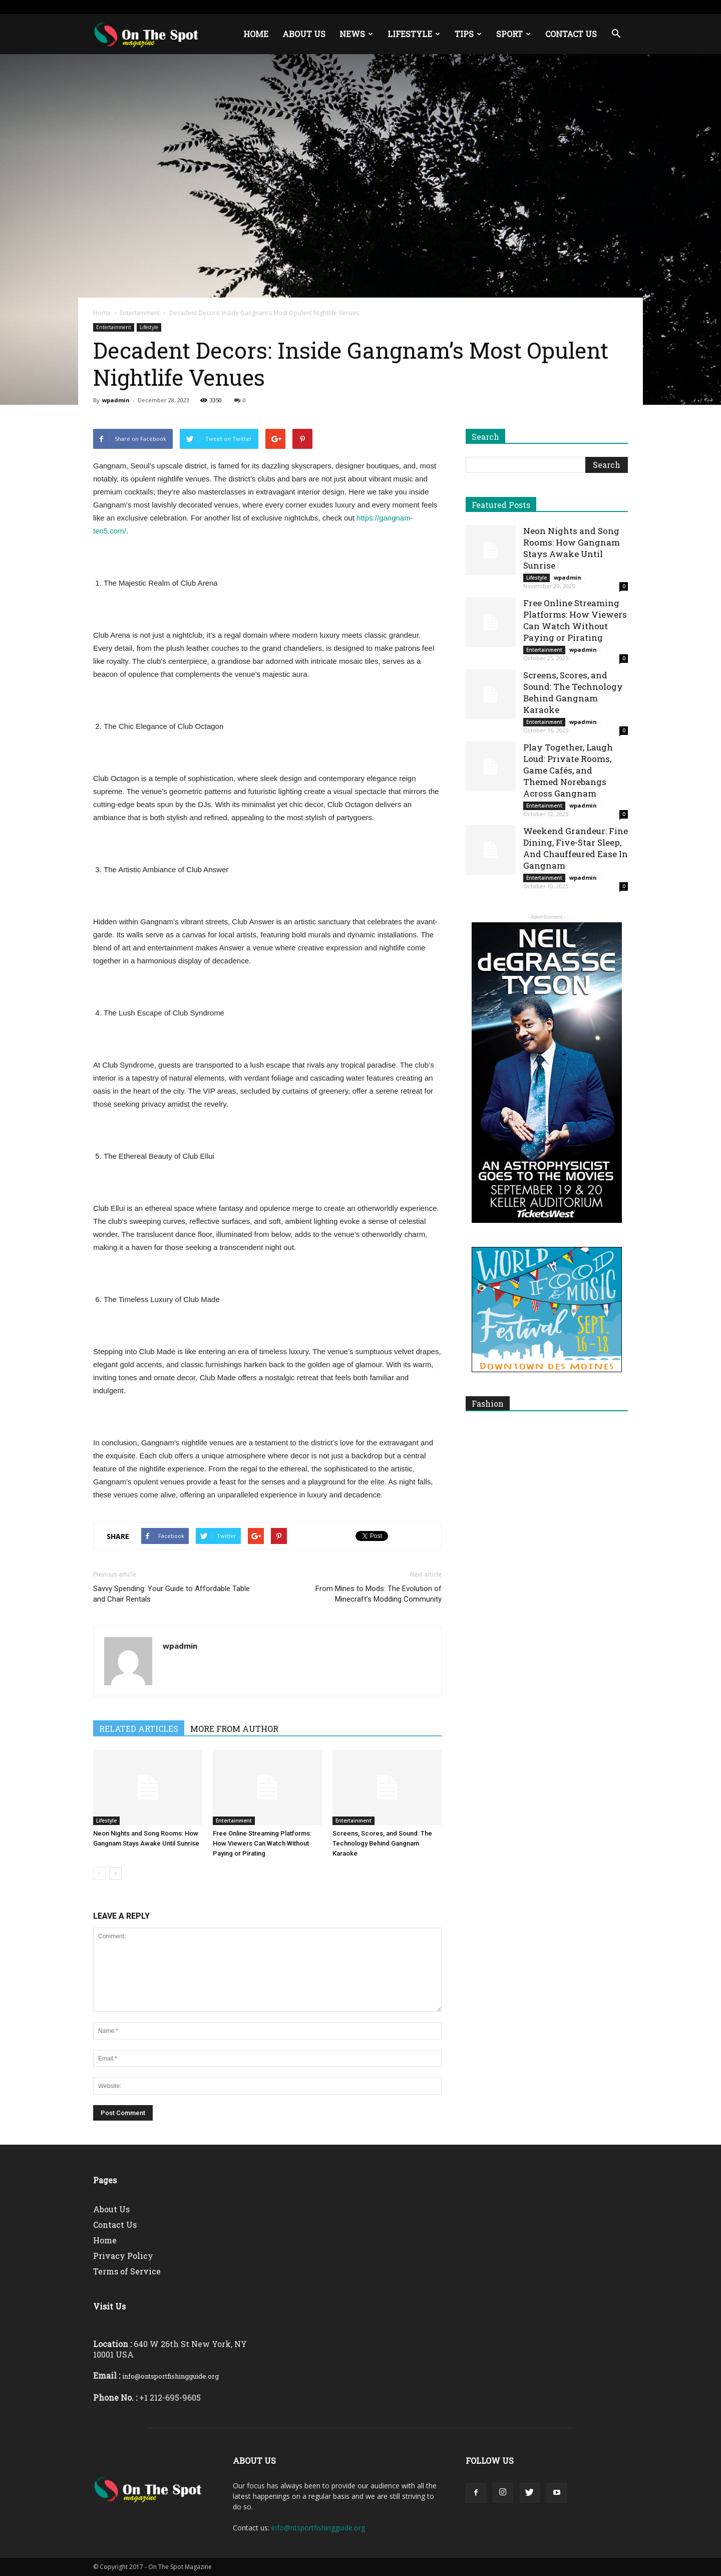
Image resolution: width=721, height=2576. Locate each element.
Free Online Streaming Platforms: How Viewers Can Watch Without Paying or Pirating (262, 1843)
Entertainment (140, 313)
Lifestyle (414, 34)
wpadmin (116, 400)
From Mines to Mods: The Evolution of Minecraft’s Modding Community (378, 1594)
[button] (616, 34)
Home (255, 34)
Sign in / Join (189, 7)
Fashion (488, 1403)
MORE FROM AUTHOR (234, 1728)
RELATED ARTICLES (138, 1728)
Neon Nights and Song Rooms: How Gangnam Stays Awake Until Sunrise (571, 548)
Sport (513, 34)
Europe (243, 7)
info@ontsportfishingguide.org (170, 2376)
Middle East (277, 7)
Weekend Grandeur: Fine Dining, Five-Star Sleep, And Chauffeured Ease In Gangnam (575, 848)
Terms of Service (127, 2271)
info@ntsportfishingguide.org (318, 2527)
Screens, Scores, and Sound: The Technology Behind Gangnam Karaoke (382, 1843)
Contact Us (571, 34)
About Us (303, 34)
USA (218, 7)
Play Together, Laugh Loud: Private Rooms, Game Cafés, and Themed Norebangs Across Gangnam (568, 770)
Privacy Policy (123, 2255)
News (356, 34)
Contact (338, 7)
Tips (468, 34)
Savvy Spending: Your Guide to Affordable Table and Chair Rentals (171, 1594)
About (310, 7)
